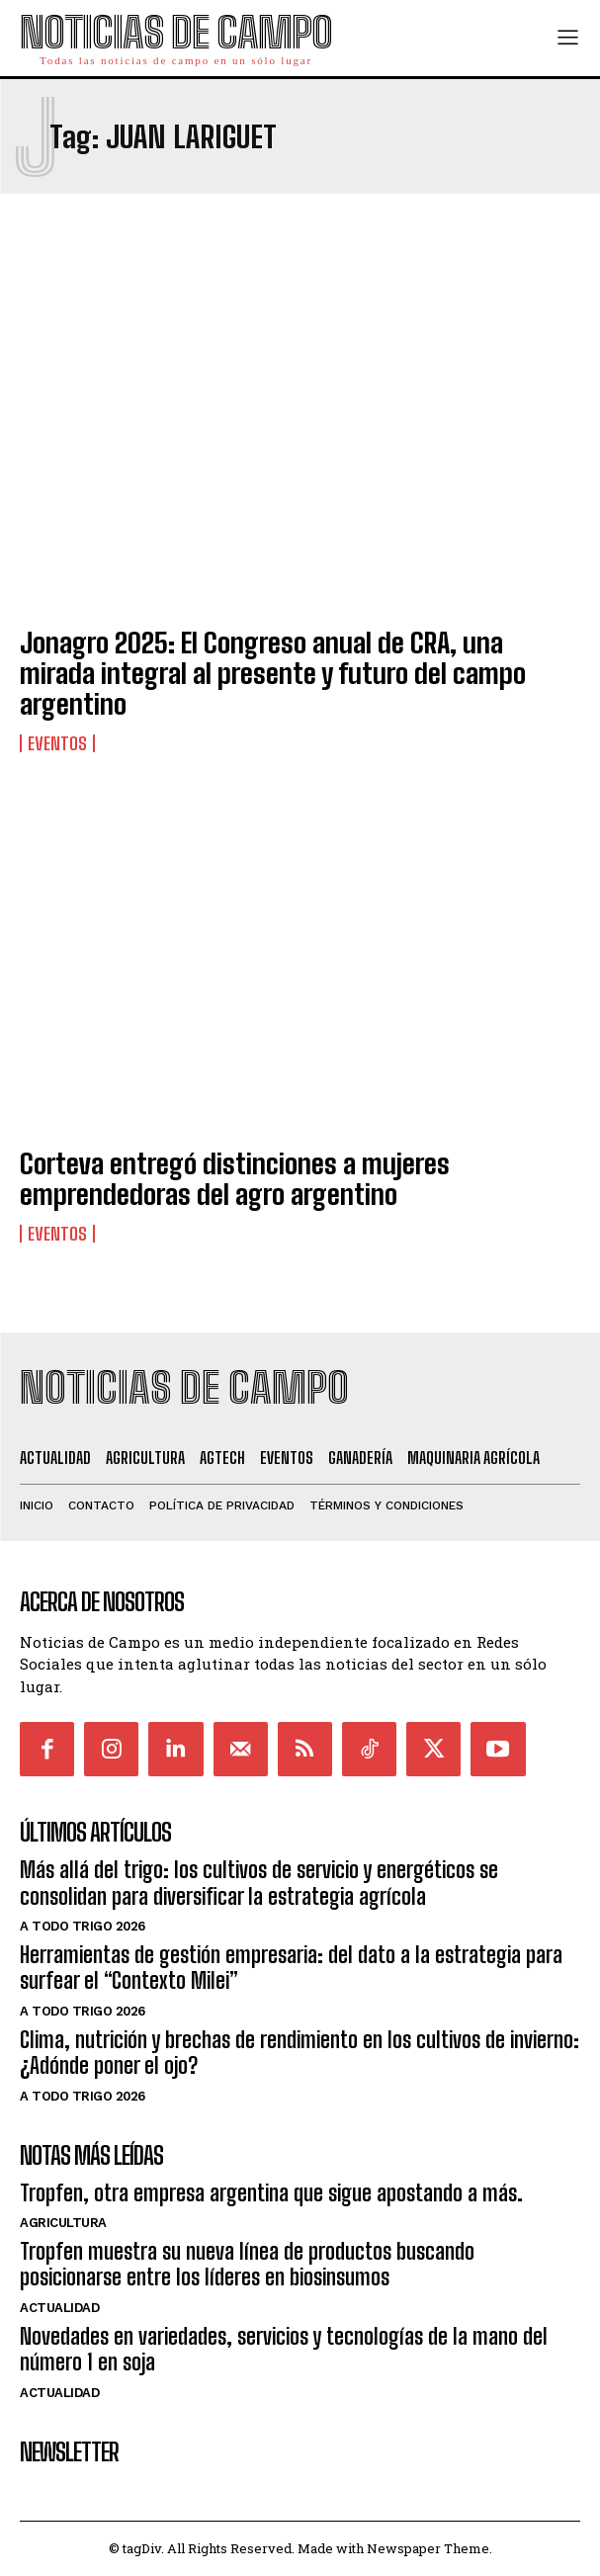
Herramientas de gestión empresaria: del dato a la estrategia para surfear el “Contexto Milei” (291, 1967)
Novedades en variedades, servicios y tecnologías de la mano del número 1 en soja (284, 2349)
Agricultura (63, 2222)
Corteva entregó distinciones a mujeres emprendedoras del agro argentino (235, 1179)
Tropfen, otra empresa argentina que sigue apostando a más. (271, 2193)
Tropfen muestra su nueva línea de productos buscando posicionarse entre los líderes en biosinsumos (247, 2264)
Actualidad (59, 2307)
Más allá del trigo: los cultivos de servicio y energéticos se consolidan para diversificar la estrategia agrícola (259, 1882)
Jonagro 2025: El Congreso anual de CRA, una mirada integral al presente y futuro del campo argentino (273, 673)
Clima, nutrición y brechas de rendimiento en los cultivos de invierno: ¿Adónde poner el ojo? (299, 2052)
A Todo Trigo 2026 (82, 1926)
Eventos (57, 743)
